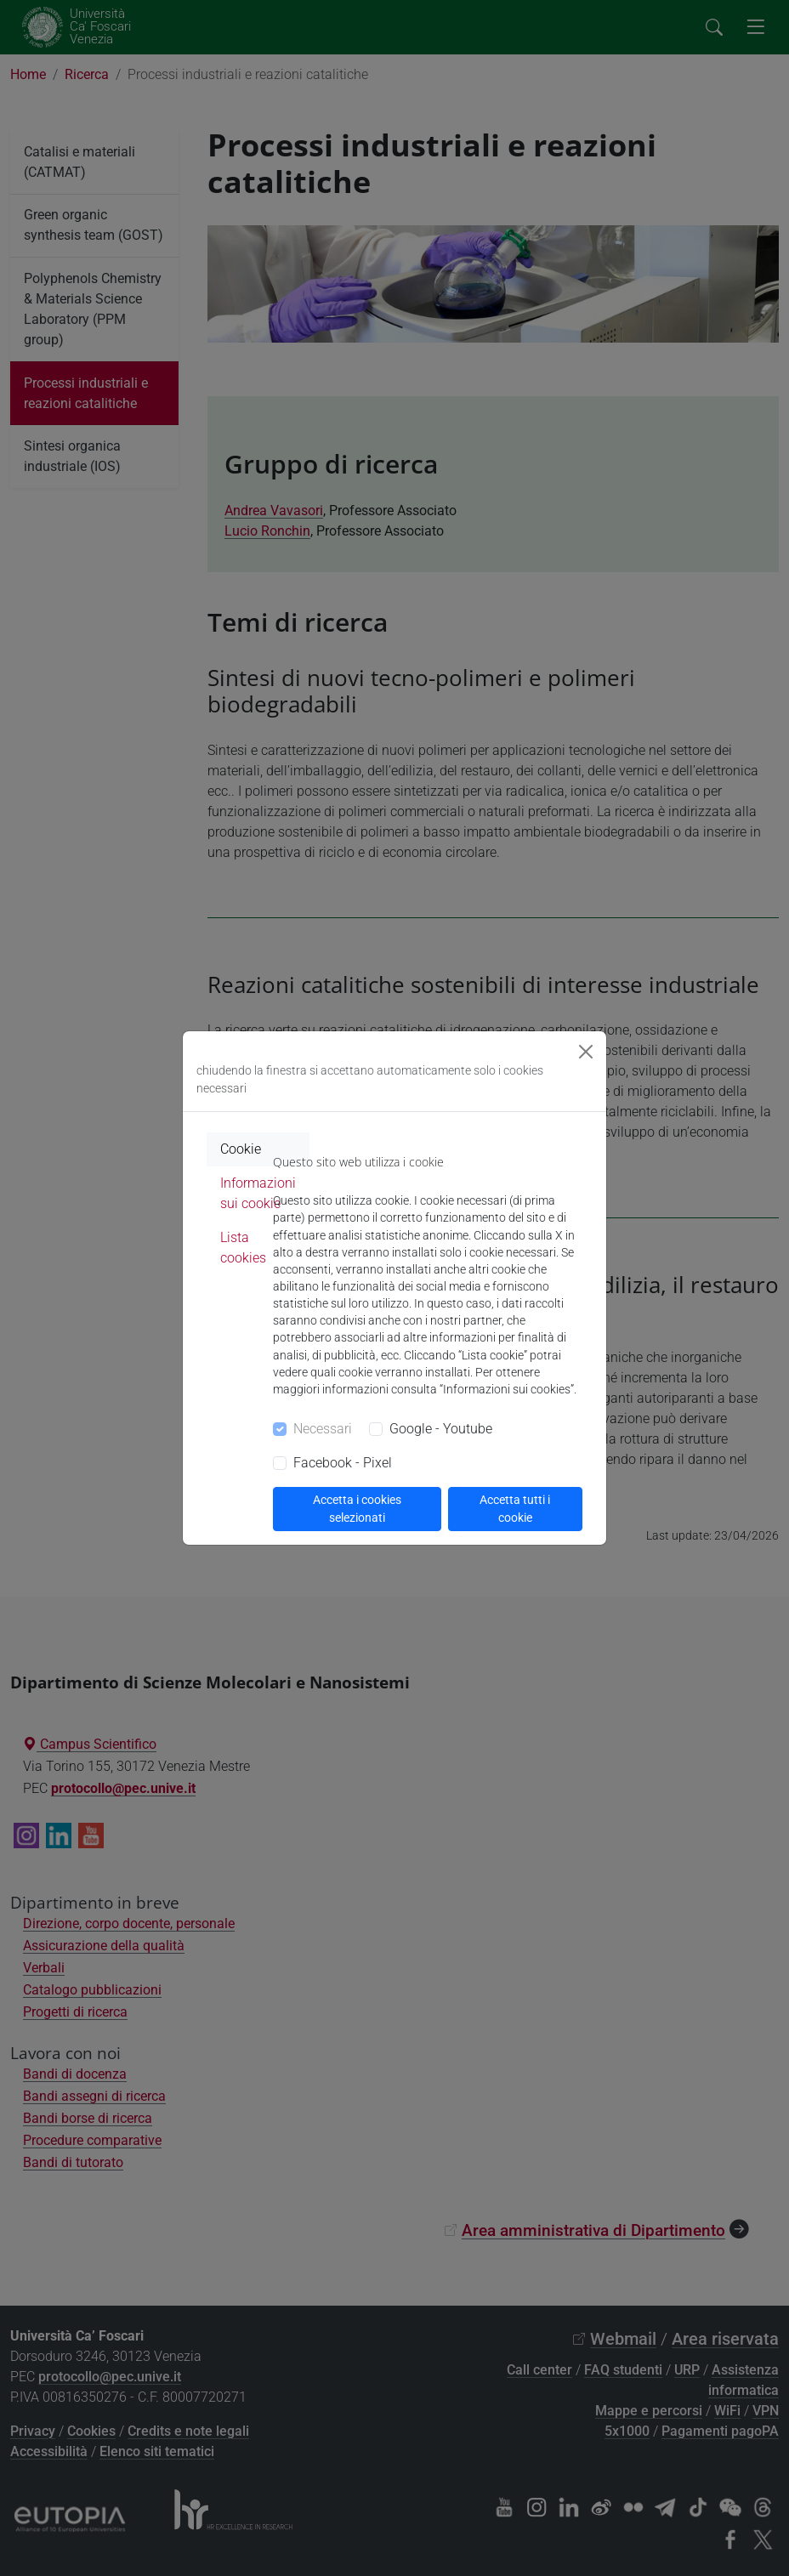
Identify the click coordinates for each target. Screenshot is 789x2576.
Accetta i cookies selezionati (357, 1508)
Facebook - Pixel (342, 1463)
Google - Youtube (440, 1429)
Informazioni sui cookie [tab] (258, 1193)
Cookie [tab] (240, 1149)
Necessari (322, 1429)
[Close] (585, 1051)
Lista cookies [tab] (243, 1247)
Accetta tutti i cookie (515, 1508)
